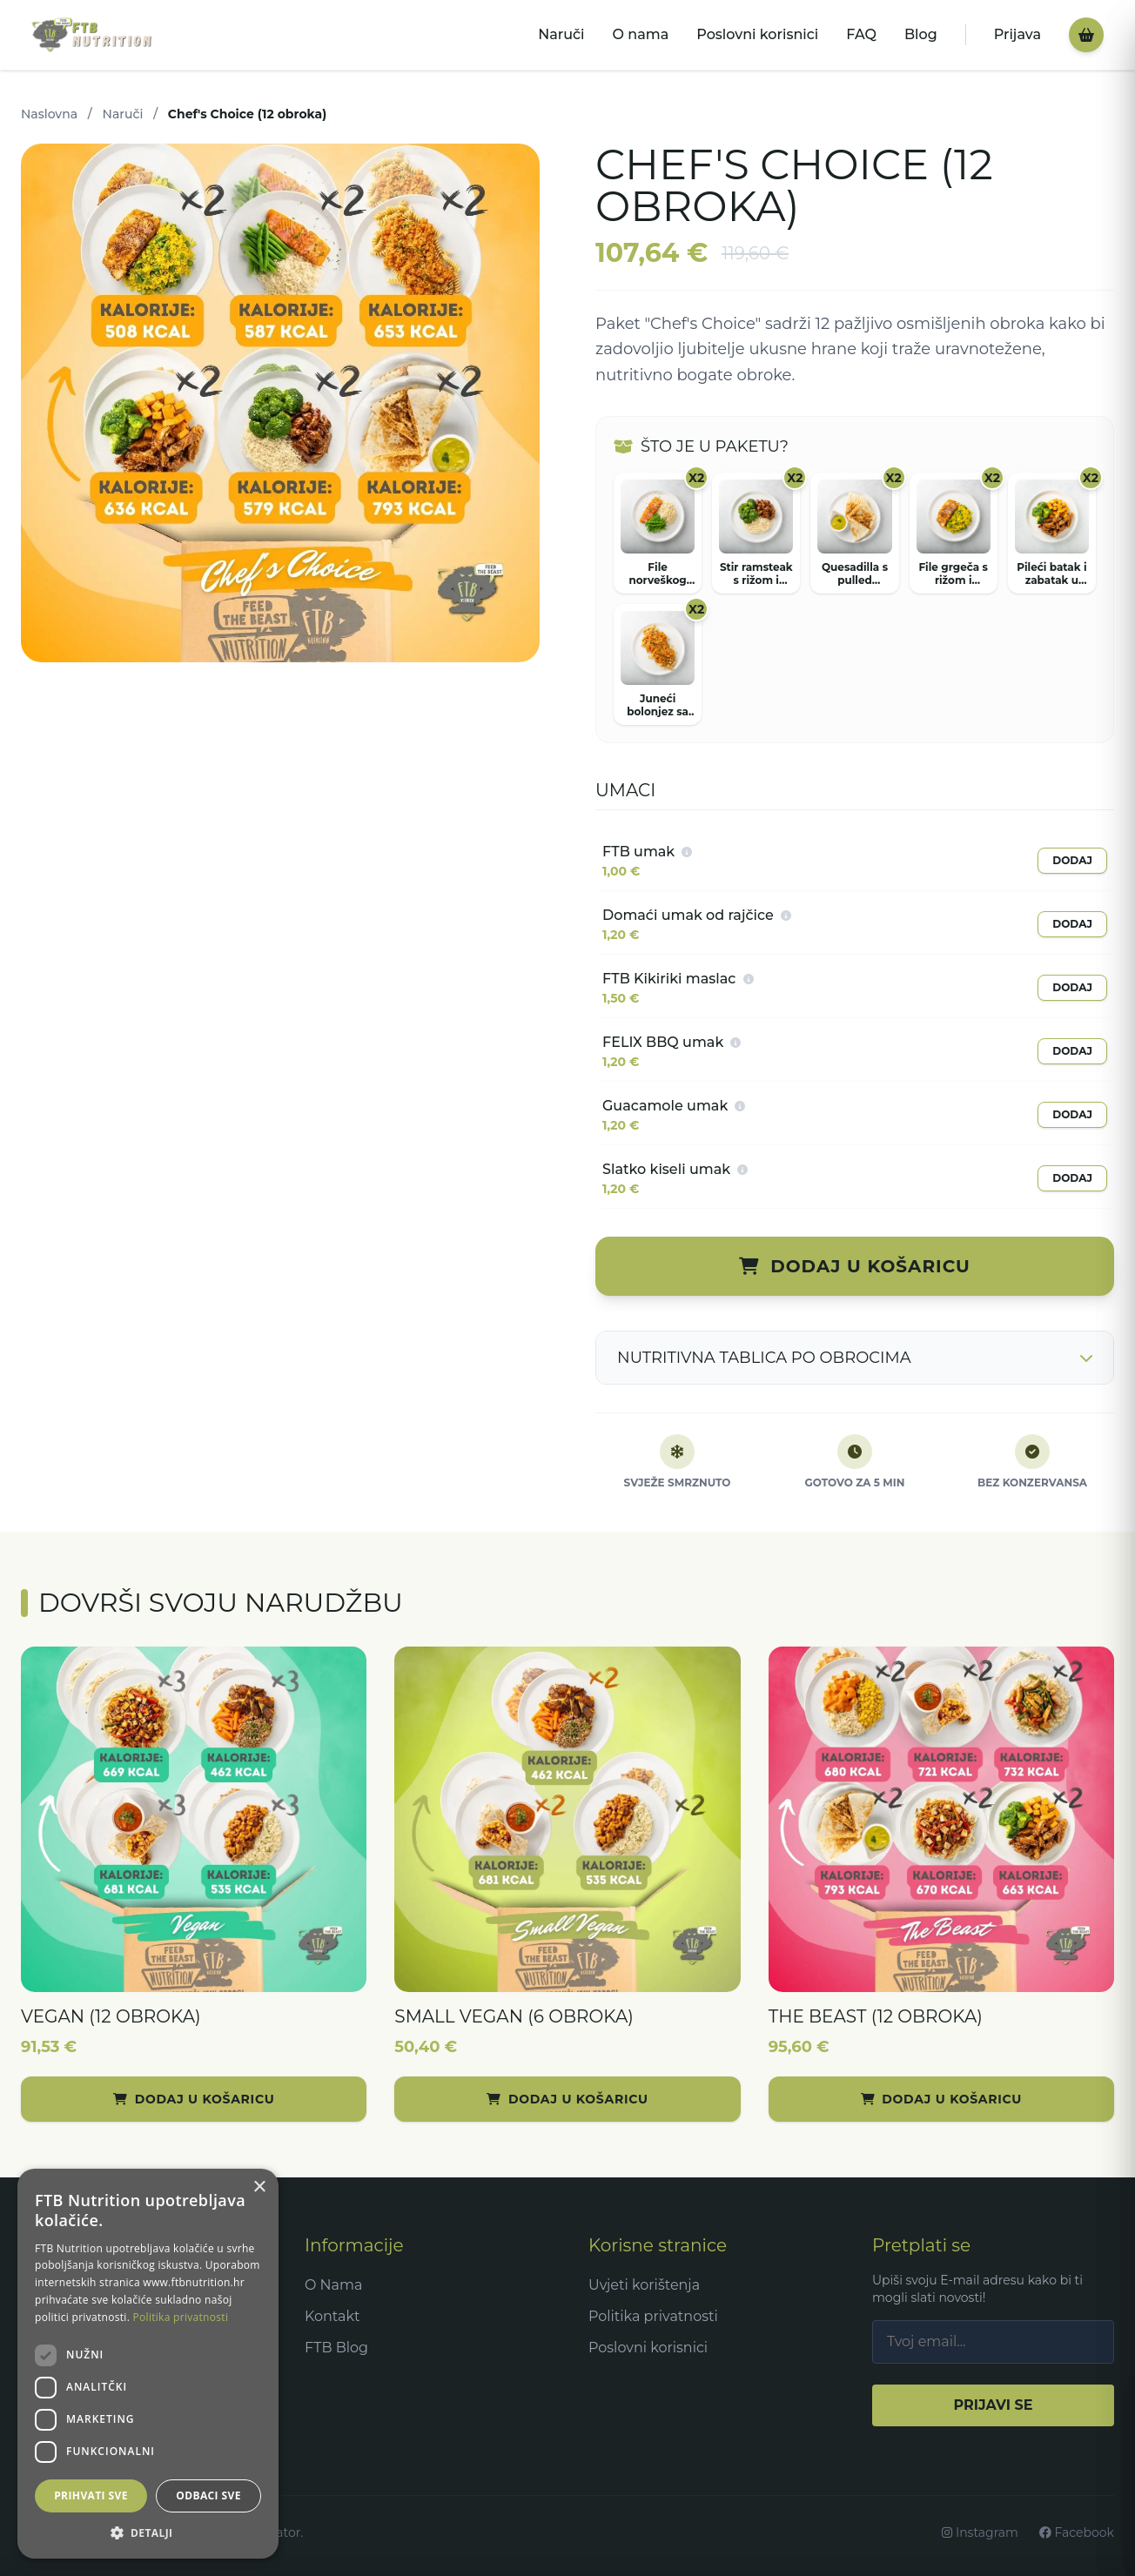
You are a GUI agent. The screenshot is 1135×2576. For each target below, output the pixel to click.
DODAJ (1072, 860)
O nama (641, 34)
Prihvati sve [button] (91, 2495)
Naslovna (49, 114)
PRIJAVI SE (992, 2405)
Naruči (561, 34)
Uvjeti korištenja (644, 2285)
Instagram (980, 2532)
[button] (148, 2532)
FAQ (861, 34)
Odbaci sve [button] (208, 2495)
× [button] (258, 2187)
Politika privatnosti (653, 2316)
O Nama (333, 2285)
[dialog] (148, 2364)
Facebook (1076, 2532)
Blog (920, 34)
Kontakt (332, 2316)
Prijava (1017, 34)
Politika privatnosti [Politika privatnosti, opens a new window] (181, 2317)
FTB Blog (336, 2347)
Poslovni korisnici (757, 34)
